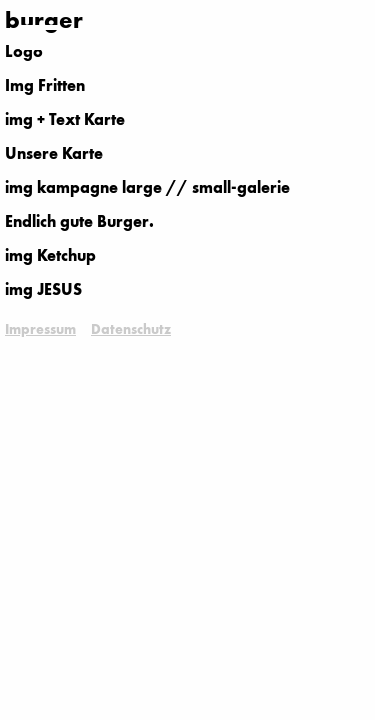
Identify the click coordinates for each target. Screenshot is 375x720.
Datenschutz (131, 330)
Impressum (40, 330)
